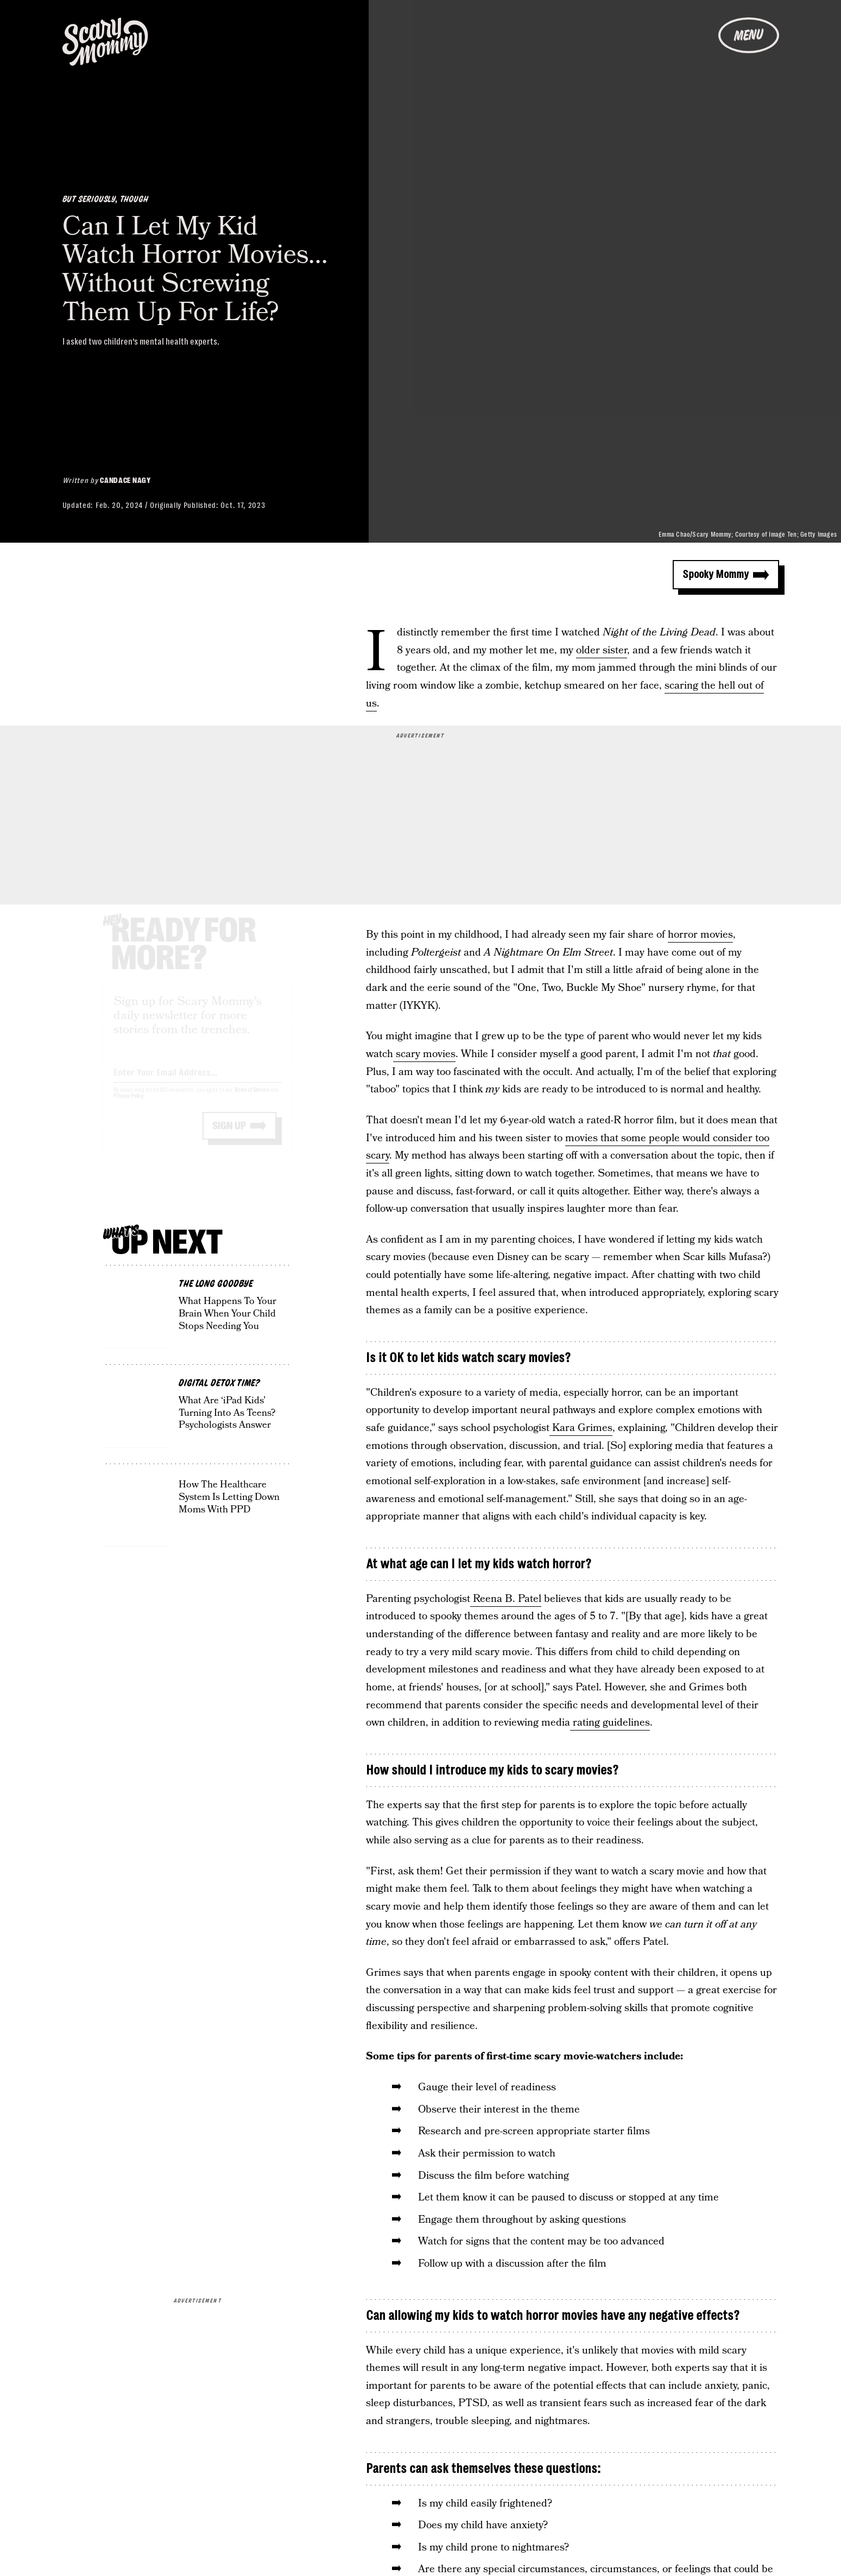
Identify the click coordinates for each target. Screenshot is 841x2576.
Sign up (229, 1135)
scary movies (424, 1054)
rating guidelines (610, 1722)
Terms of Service (251, 1100)
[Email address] (197, 1080)
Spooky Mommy (715, 574)
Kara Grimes (580, 1428)
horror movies (700, 934)
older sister (601, 650)
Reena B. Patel (505, 1599)
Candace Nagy (125, 480)
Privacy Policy (128, 1106)
